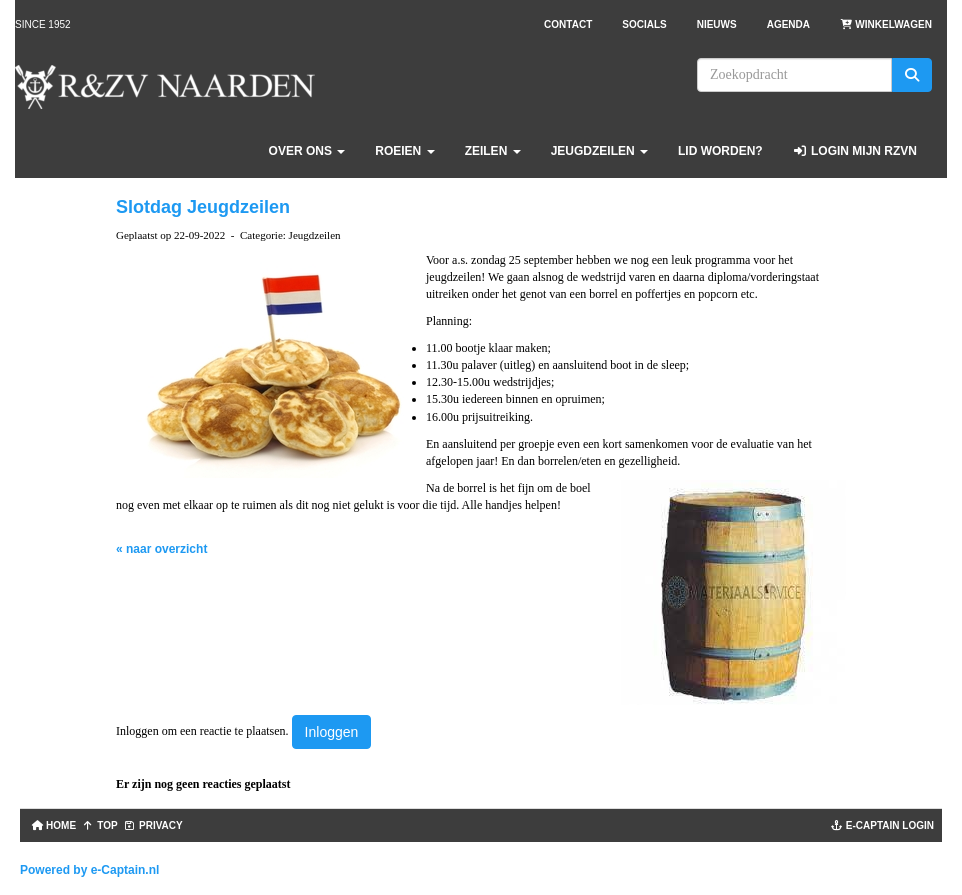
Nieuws (717, 24)
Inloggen (332, 732)
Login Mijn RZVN (855, 151)
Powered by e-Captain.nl (89, 870)
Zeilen (493, 151)
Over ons (307, 151)
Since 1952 (43, 24)
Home (52, 825)
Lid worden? (720, 151)
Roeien (404, 151)
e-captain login (882, 825)
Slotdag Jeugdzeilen (203, 207)
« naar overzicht (161, 549)
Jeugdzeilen (599, 151)
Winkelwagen (886, 24)
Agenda (788, 24)
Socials (644, 24)
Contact (568, 24)
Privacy (153, 825)
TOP (100, 825)
